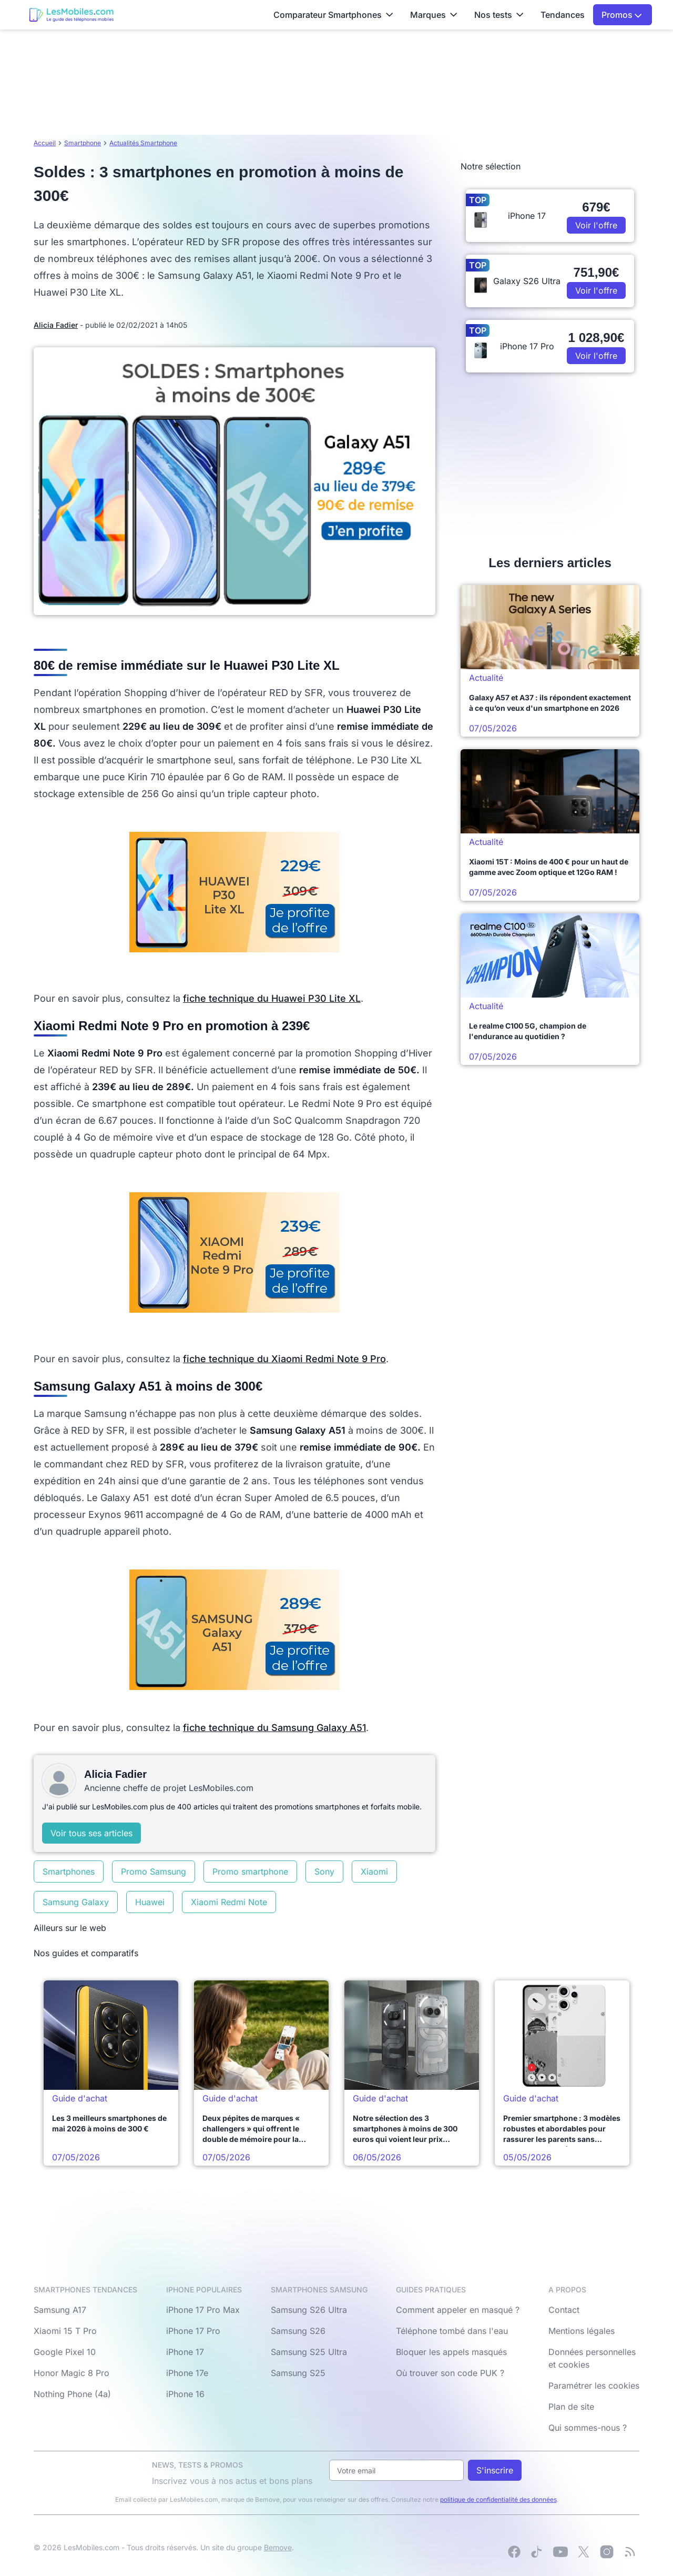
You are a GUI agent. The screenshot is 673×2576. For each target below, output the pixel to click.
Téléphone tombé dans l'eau (452, 2331)
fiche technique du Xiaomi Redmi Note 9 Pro (284, 1358)
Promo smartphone (250, 1871)
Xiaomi (374, 1871)
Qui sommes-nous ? (587, 2427)
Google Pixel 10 (65, 2352)
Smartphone (82, 143)
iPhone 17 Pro (193, 2331)
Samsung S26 (298, 2331)
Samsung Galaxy (76, 1902)
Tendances (563, 14)
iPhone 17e (187, 2373)
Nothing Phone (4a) (72, 2394)
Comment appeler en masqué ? (457, 2310)
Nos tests (499, 14)
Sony (324, 1871)
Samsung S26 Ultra (309, 2310)
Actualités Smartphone (143, 143)
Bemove (278, 2547)
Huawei (150, 1902)
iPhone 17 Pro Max (203, 2310)
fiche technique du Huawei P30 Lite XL (272, 998)
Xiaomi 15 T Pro (65, 2331)
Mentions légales (581, 2331)
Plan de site (571, 2406)
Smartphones (69, 1871)
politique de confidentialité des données (498, 2499)
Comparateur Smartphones (333, 14)
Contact (563, 2310)
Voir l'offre (596, 225)
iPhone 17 (185, 2352)
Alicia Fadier (56, 324)
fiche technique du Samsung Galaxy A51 (274, 1727)
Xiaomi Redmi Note (229, 1902)
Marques (433, 14)
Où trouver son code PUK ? (450, 2373)
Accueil (45, 143)
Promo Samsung (153, 1871)
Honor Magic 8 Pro (71, 2373)
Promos (621, 14)
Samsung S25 (298, 2373)
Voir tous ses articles (91, 1833)
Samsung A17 (60, 2310)
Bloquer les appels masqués (451, 2352)
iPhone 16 (185, 2394)
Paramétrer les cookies (593, 2385)
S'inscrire (494, 2470)
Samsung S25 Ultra (309, 2352)
